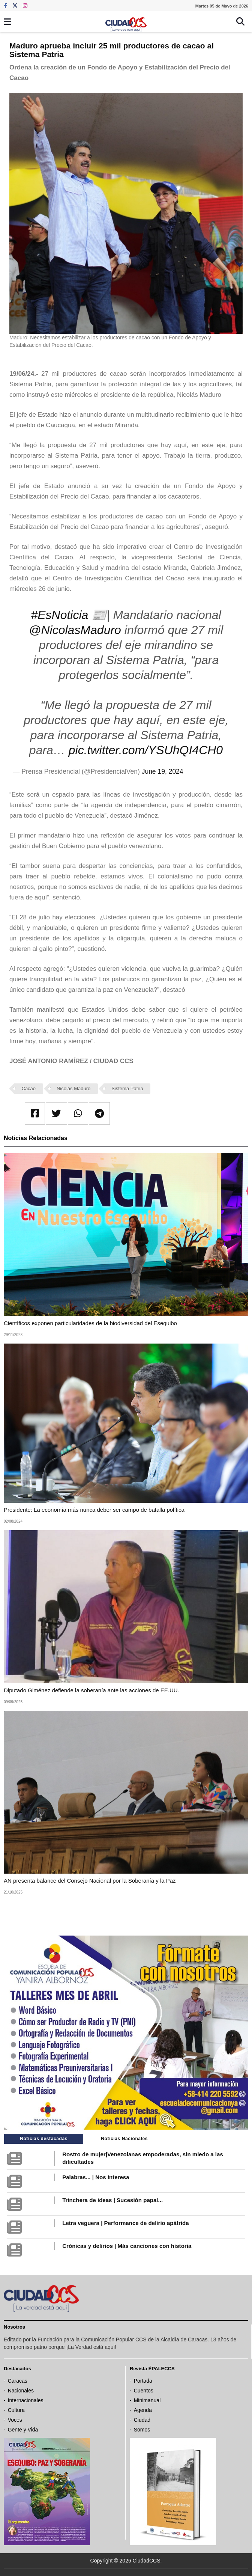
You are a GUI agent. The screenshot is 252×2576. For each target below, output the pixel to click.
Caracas (17, 2381)
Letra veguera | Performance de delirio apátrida (125, 2223)
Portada (143, 2381)
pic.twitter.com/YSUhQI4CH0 (146, 750)
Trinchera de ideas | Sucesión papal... (112, 2200)
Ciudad (142, 2420)
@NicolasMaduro (75, 630)
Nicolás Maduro (73, 1088)
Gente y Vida (23, 2430)
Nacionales (21, 2391)
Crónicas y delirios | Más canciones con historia (126, 2246)
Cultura (16, 2410)
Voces (15, 2420)
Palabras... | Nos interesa (95, 2177)
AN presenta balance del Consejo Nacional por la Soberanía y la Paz (90, 1880)
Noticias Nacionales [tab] (124, 2138)
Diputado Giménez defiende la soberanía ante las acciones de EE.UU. (91, 1690)
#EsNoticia (59, 615)
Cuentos (143, 2391)
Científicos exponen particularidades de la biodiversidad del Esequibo (90, 1323)
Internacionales (26, 2400)
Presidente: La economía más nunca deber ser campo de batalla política (94, 1509)
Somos (142, 2430)
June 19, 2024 (162, 771)
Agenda (143, 2410)
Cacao (29, 1088)
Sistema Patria (127, 1088)
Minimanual (147, 2400)
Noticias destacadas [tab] (44, 2138)
